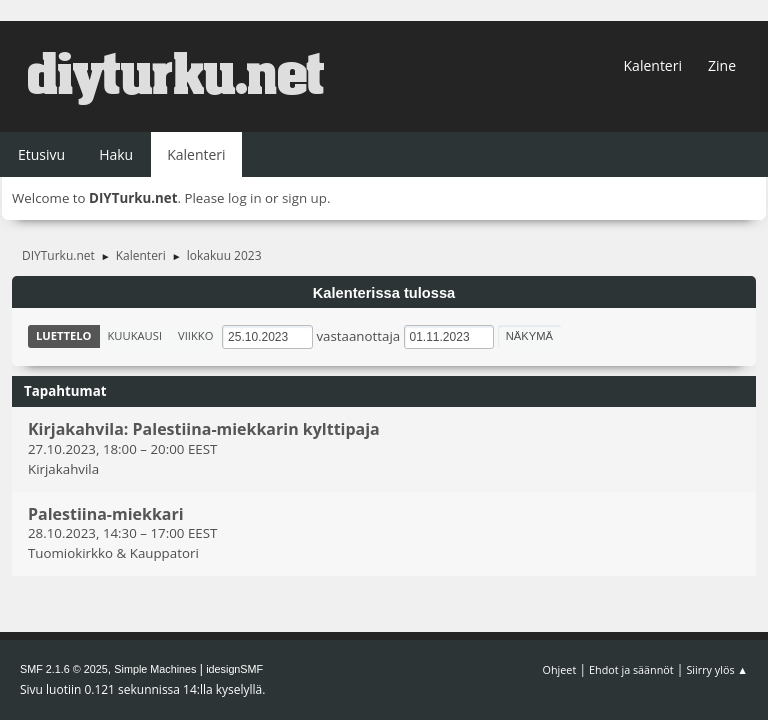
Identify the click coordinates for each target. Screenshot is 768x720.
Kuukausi (135, 335)
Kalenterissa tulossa (384, 293)
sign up (304, 198)
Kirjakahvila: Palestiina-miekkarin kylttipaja (204, 430)
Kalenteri (653, 65)
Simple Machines (155, 669)
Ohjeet (560, 669)
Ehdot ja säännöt (631, 669)
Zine (722, 65)
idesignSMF (234, 669)
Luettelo (64, 335)
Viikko (195, 335)
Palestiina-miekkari (106, 514)
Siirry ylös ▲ (717, 669)
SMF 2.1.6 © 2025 (64, 669)
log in (245, 198)
